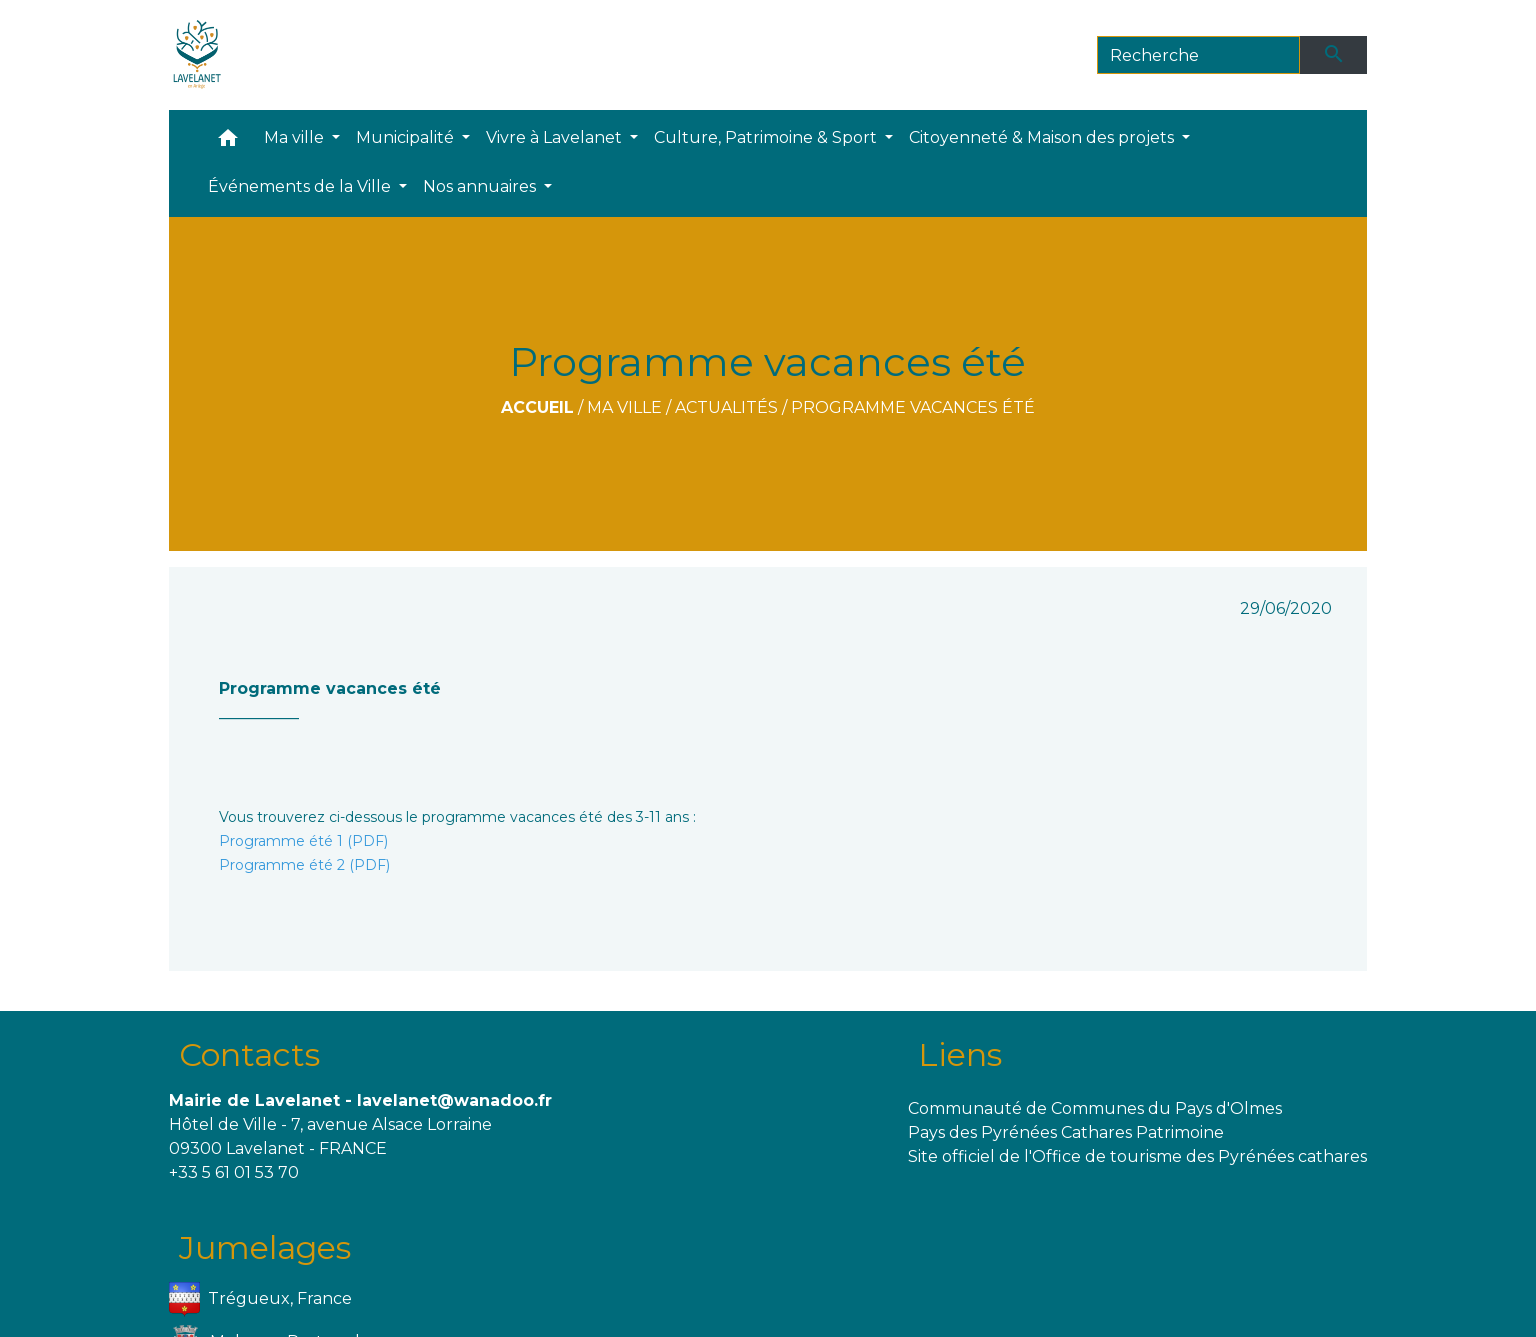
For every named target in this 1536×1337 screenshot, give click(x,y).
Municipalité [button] (407, 137)
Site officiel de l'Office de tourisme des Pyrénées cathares (1137, 1156)
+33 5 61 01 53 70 (234, 1172)
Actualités (726, 407)
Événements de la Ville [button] (301, 186)
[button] (228, 142)
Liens (960, 1054)
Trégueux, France (261, 1299)
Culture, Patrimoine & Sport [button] (767, 137)
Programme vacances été (913, 407)
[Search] (1198, 55)
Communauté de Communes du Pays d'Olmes (1095, 1108)
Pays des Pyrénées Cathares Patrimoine (1066, 1132)
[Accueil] (197, 55)
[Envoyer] (1334, 55)
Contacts (249, 1054)
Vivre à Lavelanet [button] (556, 137)
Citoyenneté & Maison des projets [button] (1043, 137)
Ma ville (624, 407)
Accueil (537, 407)
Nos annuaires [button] (481, 186)
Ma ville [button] (296, 137)
